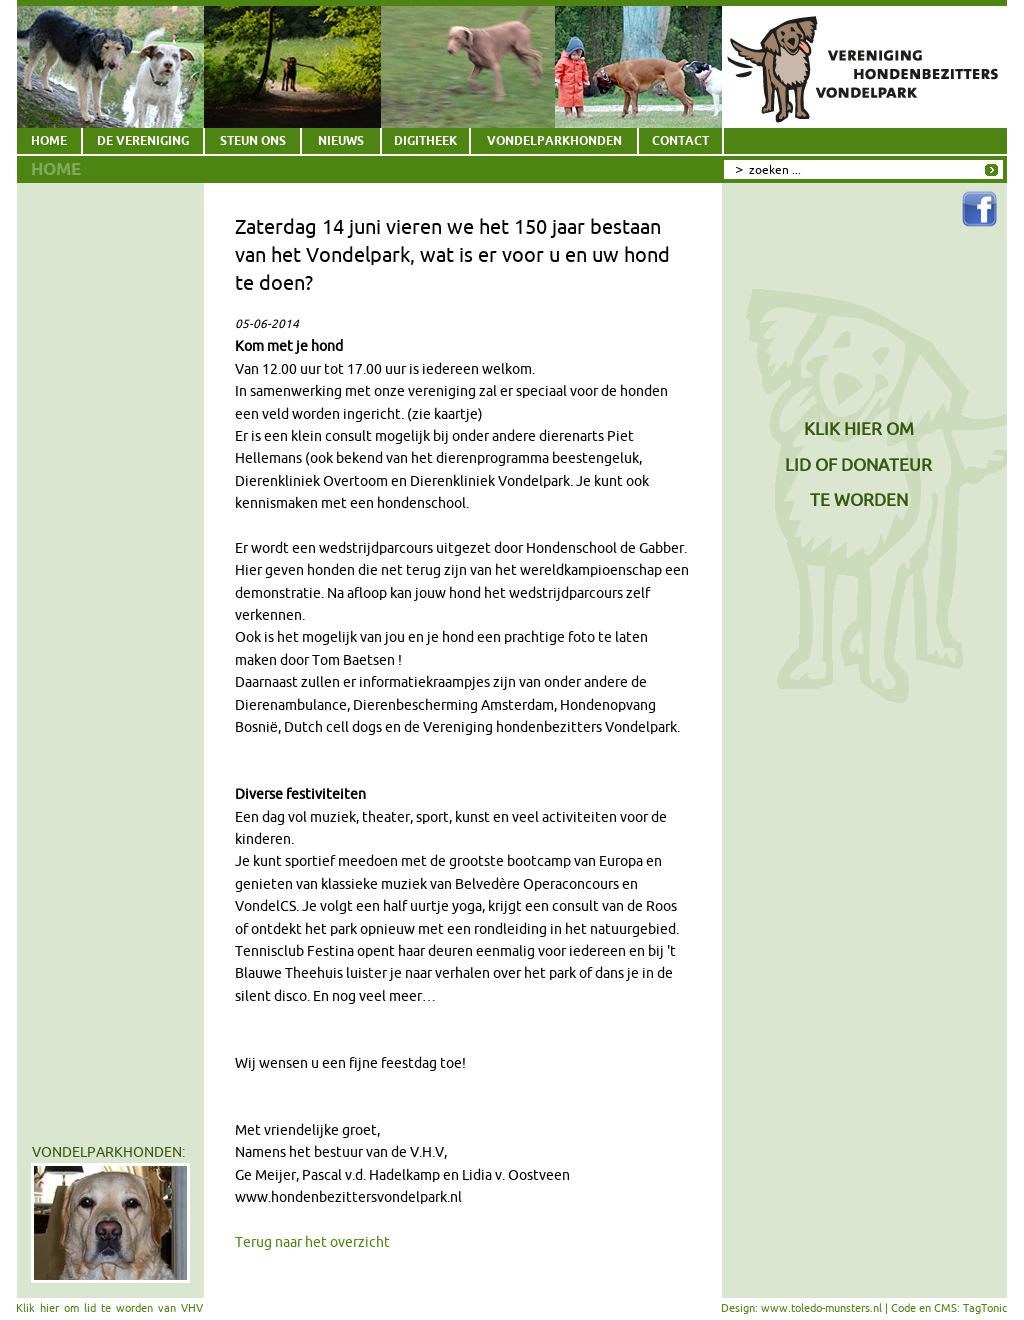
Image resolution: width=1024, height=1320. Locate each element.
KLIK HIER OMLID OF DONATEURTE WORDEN (858, 464)
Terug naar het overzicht (312, 1242)
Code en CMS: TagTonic (949, 1308)
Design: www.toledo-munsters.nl (801, 1308)
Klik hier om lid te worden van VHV (109, 1308)
